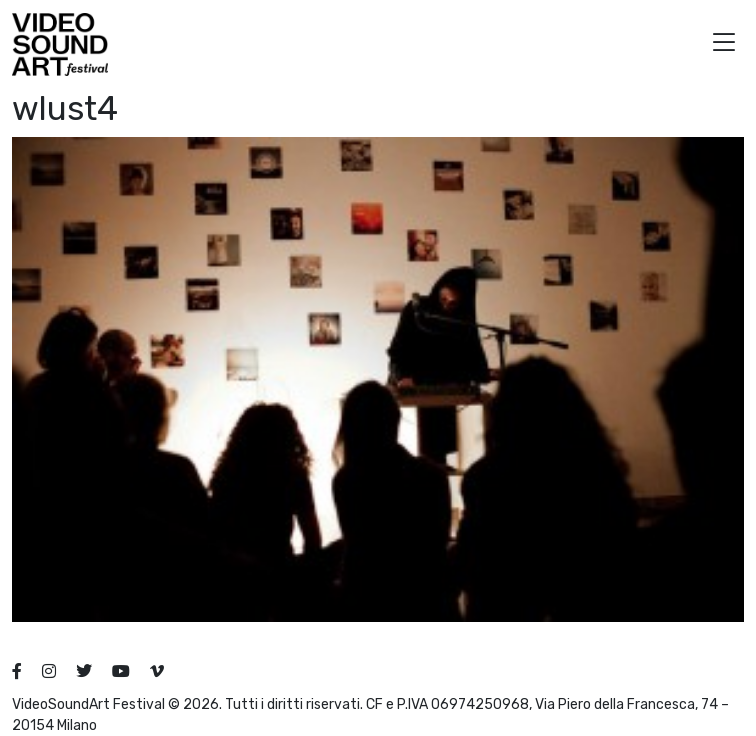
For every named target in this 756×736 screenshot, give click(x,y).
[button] (724, 44)
